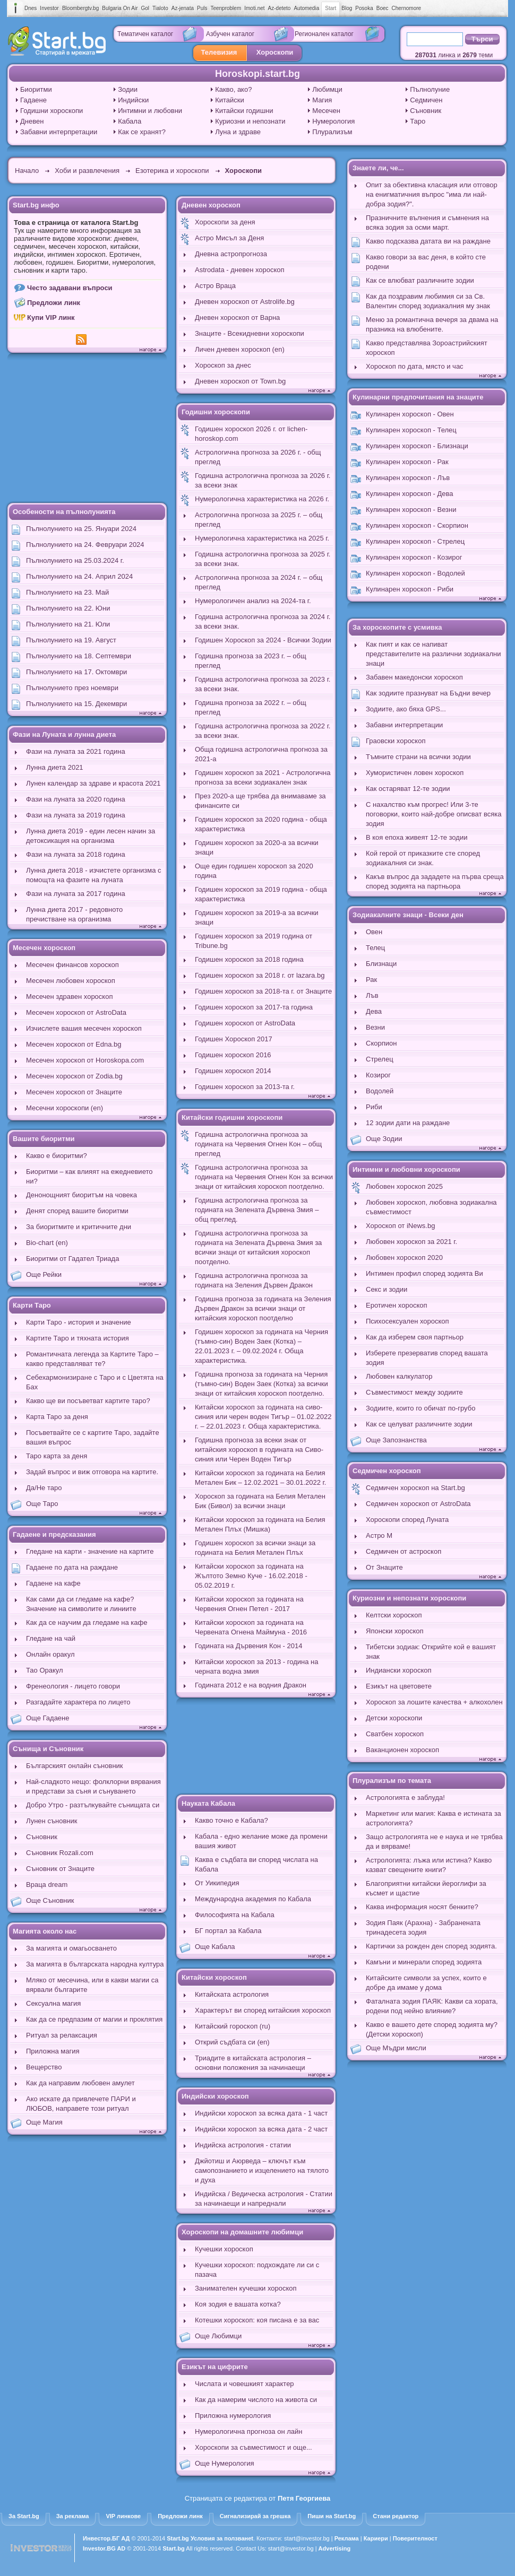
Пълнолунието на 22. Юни (68, 608)
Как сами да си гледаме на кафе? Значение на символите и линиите (81, 1604)
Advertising (335, 2548)
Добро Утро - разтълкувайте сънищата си (92, 1805)
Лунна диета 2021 (54, 767)
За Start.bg (23, 2516)
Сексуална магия (53, 2003)
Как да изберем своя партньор (415, 1337)
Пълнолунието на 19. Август (71, 640)
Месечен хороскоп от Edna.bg (74, 1044)
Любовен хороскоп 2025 (404, 1186)
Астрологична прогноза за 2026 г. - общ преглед (258, 457)
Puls (202, 8)
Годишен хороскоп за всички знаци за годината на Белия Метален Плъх (255, 1547)
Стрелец (379, 1059)
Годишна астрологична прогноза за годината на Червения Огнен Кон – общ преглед (258, 1144)
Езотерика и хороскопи (172, 171)
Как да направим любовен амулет (80, 2083)
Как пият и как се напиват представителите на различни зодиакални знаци (433, 653)
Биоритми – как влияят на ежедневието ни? (89, 1176)
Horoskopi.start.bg (257, 73)
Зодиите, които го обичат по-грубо (420, 1408)
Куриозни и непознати (250, 121)
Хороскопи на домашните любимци (242, 2232)
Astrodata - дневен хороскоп (240, 270)
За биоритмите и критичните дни (78, 1227)
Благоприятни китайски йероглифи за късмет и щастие (426, 1888)
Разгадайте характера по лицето (78, 1702)
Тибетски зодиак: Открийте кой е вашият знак (431, 1651)
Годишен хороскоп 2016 (233, 1055)
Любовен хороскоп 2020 (404, 1257)
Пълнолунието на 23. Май (67, 592)
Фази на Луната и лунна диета (64, 734)
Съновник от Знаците (60, 1869)
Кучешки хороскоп (224, 2249)
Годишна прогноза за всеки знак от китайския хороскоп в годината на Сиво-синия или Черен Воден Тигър (259, 1449)
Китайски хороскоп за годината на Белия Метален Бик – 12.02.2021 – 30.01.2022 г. (260, 1477)
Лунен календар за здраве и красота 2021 (93, 783)
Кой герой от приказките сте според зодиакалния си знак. (423, 858)
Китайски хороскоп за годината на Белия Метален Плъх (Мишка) (260, 1524)
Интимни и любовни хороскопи (406, 1169)
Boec (382, 8)
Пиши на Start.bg (331, 2516)
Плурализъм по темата (392, 1781)
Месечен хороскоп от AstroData (76, 1012)
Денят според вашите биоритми (77, 1211)
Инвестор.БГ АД (106, 2538)
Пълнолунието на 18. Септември (78, 656)
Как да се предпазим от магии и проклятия (94, 2019)
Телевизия (219, 52)
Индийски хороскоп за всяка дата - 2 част (261, 2129)
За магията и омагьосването (71, 1948)
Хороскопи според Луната (407, 1520)
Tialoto (160, 8)
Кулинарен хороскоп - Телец (411, 430)
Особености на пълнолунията (64, 512)
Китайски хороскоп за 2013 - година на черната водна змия (256, 1666)
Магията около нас (44, 1931)
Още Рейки (44, 1274)
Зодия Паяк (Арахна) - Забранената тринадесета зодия (423, 1927)
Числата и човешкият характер (244, 2384)
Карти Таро (32, 1305)
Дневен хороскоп (211, 205)
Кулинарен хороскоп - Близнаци (417, 446)
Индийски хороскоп (215, 2096)
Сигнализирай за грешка (255, 2516)
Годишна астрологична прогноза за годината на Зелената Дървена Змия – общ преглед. (257, 1209)
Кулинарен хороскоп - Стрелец (415, 541)
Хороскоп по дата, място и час (415, 366)
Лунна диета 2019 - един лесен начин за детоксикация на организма (90, 836)
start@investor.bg (307, 2538)
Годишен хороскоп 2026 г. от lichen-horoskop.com (251, 433)
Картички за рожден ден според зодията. (431, 1946)
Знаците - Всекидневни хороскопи (249, 333)
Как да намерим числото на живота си (256, 2400)
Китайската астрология (232, 1994)
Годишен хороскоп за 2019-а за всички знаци (257, 917)
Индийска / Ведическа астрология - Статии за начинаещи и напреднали (263, 2198)
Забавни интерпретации (58, 132)
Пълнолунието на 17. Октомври (76, 672)
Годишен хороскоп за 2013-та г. (245, 1087)
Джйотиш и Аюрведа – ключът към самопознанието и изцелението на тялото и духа (262, 2170)
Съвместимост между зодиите (414, 1392)
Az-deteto (279, 8)
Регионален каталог (324, 34)
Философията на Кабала (234, 1915)
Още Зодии (384, 1139)
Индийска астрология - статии (243, 2145)
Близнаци (381, 964)
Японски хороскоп (395, 1631)
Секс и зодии (386, 1289)
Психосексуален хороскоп (407, 1321)
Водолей (379, 1091)
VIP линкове (123, 2516)
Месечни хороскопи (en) (64, 1108)
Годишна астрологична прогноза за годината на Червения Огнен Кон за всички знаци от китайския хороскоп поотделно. (264, 1176)
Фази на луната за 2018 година (75, 854)
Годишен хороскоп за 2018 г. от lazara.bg (259, 975)
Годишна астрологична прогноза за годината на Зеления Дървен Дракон (254, 1280)
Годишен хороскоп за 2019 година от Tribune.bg (253, 941)
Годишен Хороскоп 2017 (233, 1039)
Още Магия (44, 2122)
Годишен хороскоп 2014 (233, 1071)
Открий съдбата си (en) (232, 2042)
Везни (375, 1027)
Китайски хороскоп (214, 1977)
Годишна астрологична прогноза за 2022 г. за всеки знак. (262, 730)
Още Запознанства (396, 1440)
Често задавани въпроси (70, 288)
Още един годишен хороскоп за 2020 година (254, 871)
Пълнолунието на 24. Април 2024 (79, 576)
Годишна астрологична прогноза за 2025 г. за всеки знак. (262, 559)
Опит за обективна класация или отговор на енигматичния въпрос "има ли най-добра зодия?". (431, 194)
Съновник (425, 111)
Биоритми (36, 89)
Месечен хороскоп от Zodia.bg (74, 1076)
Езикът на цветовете (399, 1686)
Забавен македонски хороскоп (414, 677)
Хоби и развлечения (87, 171)
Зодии (128, 89)
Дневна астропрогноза (231, 254)
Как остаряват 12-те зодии (408, 789)
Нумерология (333, 121)
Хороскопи (275, 52)
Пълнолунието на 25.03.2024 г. (75, 560)
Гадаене (33, 100)
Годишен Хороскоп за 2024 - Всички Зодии (263, 640)
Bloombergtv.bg (80, 8)
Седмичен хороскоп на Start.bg (415, 1488)
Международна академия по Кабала (253, 1899)
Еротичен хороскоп (396, 1305)
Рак (371, 980)
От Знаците (384, 1567)
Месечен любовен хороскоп (70, 981)
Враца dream (46, 1885)
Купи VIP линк (51, 317)
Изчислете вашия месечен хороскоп (84, 1028)
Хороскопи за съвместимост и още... (253, 2447)
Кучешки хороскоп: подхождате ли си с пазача (257, 2269)
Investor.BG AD (104, 2548)
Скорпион (381, 1043)
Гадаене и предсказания (54, 1534)
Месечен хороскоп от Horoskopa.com (85, 1060)
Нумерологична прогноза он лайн (248, 2431)
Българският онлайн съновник (74, 1766)
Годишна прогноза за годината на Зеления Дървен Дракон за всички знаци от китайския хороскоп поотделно (263, 1308)
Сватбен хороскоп (395, 1734)
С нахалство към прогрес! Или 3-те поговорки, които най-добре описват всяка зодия (433, 814)
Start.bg (178, 2538)
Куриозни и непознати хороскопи (409, 1598)
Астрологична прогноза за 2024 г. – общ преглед (258, 582)
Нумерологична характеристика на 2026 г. (262, 499)
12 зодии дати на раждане (408, 1123)
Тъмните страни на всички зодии (418, 757)
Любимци (327, 89)
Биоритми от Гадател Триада (72, 1259)
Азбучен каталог (230, 34)
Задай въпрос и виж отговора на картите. (92, 1472)
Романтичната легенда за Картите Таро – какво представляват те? (92, 1359)
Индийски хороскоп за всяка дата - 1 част (261, 2113)
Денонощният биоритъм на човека (81, 1195)
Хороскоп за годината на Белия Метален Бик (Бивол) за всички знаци (260, 1501)
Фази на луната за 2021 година (75, 751)
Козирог (378, 1075)
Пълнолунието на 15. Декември (76, 704)
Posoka (364, 8)
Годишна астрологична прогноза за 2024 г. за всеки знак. (262, 621)
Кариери (376, 2538)
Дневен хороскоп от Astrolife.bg (245, 302)
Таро (417, 121)
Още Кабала (215, 1947)
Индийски (133, 100)
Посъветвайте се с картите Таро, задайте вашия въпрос (92, 1437)
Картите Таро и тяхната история (77, 1338)
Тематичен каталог (145, 34)
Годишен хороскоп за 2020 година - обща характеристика (261, 824)
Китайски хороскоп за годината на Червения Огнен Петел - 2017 (249, 1604)
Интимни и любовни (150, 111)
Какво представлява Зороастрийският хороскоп (426, 347)
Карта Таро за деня (57, 1417)
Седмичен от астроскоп (403, 1551)
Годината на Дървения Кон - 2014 (248, 1646)
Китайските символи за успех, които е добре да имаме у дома (426, 1982)
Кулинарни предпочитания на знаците (418, 397)
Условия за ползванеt (222, 2538)
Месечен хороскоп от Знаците (74, 1092)
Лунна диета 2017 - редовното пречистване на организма (74, 914)
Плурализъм (332, 132)
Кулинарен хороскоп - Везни (411, 510)
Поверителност (415, 2538)
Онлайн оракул (50, 1654)
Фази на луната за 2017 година (75, 894)
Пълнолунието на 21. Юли (68, 624)
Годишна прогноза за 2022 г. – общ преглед (250, 707)
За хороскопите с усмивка (397, 627)
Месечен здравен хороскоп (69, 996)
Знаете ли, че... (378, 168)
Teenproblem (225, 8)
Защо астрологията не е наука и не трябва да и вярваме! (434, 1841)
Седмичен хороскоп (387, 1471)
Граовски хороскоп (395, 741)
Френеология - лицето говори (73, 1686)
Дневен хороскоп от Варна (237, 317)
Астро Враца (215, 286)
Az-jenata (182, 8)
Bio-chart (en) (47, 1243)
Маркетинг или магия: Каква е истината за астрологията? (433, 1818)
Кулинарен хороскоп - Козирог (414, 557)
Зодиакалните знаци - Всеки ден (408, 915)
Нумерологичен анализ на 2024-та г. (253, 601)
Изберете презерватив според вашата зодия (427, 1358)
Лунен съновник (51, 1821)
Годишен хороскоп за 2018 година (249, 959)
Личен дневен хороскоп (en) (240, 349)
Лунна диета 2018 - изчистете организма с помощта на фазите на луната (93, 875)
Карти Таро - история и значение (78, 1322)
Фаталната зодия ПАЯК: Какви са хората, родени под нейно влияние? (432, 2006)
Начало (27, 171)
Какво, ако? (233, 89)
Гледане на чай (50, 1638)
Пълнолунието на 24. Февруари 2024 (85, 545)
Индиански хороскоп (399, 1670)
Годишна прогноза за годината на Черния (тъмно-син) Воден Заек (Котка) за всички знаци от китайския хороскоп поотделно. (261, 1383)
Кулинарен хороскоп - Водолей (415, 573)
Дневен (32, 121)
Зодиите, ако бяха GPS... (406, 709)
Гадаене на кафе (53, 1583)
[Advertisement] (87, 429)
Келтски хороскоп (394, 1615)
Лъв (372, 995)
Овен (374, 932)
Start (330, 8)
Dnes (30, 8)
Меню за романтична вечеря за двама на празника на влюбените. (432, 324)
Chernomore (407, 8)
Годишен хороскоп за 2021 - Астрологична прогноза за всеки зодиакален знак (262, 777)
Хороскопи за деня (225, 222)
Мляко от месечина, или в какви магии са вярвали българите (92, 1985)
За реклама (72, 2516)
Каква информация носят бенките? (422, 1907)
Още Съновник (50, 1900)
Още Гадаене (48, 1718)
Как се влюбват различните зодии (420, 280)
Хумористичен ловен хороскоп (415, 773)
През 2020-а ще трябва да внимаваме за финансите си (260, 801)
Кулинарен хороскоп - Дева (409, 494)
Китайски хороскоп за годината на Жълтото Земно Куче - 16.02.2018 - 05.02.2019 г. (251, 1575)
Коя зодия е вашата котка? (238, 2304)
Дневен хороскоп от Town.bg (240, 381)
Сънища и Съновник (48, 1749)
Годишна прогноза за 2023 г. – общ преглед (250, 660)
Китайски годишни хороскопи (232, 1117)
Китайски (229, 100)
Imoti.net (254, 8)
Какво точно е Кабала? (231, 1820)
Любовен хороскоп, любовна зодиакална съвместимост (431, 1207)
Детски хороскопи (394, 1718)
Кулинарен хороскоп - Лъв (408, 478)
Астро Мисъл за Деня (229, 238)
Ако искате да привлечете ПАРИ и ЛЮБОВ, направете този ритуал (81, 2103)
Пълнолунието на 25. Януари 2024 (81, 529)
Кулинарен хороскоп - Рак (407, 462)
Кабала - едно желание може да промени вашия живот (261, 1841)
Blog (346, 8)
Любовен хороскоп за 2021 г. (411, 1242)
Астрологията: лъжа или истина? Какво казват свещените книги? (429, 1865)
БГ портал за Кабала (228, 1931)
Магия (322, 100)
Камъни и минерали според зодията (424, 1962)
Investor (49, 8)
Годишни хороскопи (51, 111)
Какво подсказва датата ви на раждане (428, 241)
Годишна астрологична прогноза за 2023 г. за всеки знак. (262, 684)
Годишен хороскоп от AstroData (245, 1023)
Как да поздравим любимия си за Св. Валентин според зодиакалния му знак (428, 301)
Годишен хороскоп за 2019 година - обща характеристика (261, 894)
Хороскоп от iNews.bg (400, 1226)
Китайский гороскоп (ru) (232, 2026)
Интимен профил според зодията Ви (424, 1273)
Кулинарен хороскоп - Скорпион (417, 525)
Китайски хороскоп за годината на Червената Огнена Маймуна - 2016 (251, 1627)
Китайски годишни (244, 111)
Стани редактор (395, 2516)
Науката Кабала (208, 1803)
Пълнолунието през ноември (72, 688)
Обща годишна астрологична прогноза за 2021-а (261, 754)
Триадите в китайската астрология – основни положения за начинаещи (253, 2063)
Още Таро (42, 1504)
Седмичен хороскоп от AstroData (418, 1504)
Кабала (129, 121)
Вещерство (44, 2067)
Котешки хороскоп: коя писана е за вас (257, 2320)
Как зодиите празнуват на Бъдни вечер (428, 693)
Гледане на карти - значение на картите (89, 1551)
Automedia (306, 8)
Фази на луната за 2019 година (75, 815)
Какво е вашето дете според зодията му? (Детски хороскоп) (431, 2029)
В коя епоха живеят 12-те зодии (416, 837)
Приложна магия (53, 2051)
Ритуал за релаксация (61, 2035)
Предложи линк (53, 303)
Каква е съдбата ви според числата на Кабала (256, 1864)
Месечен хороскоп (44, 948)
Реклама (346, 2538)
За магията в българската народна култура (95, 1964)
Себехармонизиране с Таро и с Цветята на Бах (95, 1382)
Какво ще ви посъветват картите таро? (88, 1401)
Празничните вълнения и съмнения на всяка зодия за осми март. (427, 222)
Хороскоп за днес (223, 365)
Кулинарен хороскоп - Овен (410, 414)
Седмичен (426, 100)
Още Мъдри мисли (396, 2048)
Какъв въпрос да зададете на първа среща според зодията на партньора (435, 881)
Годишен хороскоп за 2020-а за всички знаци (257, 847)
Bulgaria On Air (120, 8)
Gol (145, 8)
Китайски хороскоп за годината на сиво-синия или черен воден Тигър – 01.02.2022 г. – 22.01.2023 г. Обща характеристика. (263, 1416)
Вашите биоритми (44, 1139)
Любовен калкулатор (399, 1376)
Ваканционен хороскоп (402, 1750)
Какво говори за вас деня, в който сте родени (426, 262)
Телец (375, 948)
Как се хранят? (142, 132)
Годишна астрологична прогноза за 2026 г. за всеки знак (262, 480)
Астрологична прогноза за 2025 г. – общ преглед (258, 519)
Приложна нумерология (233, 2416)
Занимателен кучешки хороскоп (246, 2288)
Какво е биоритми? (56, 1156)
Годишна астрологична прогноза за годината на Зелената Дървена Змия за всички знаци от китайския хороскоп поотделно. (258, 1247)
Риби (374, 1107)
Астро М (379, 1535)
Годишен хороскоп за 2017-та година (254, 1007)
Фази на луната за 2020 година (75, 799)
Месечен (326, 111)
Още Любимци (218, 2336)
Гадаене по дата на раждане (72, 1567)
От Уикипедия (217, 1883)
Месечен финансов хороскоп (72, 965)
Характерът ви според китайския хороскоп (263, 2010)
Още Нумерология (224, 2463)
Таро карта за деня (56, 1456)
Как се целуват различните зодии (419, 1424)
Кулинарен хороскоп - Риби (409, 589)
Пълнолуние (430, 89)
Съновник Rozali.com (59, 1853)
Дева (374, 1011)
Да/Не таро (44, 1488)
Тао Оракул (44, 1670)
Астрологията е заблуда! (405, 1798)
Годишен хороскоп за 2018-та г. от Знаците (263, 991)
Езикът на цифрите (215, 2367)
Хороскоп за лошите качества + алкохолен (434, 1702)
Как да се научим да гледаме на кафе (86, 1622)
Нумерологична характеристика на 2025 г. (262, 538)
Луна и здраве (238, 132)
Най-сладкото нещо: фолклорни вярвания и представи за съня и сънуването (93, 1786)
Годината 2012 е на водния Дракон (250, 1685)
